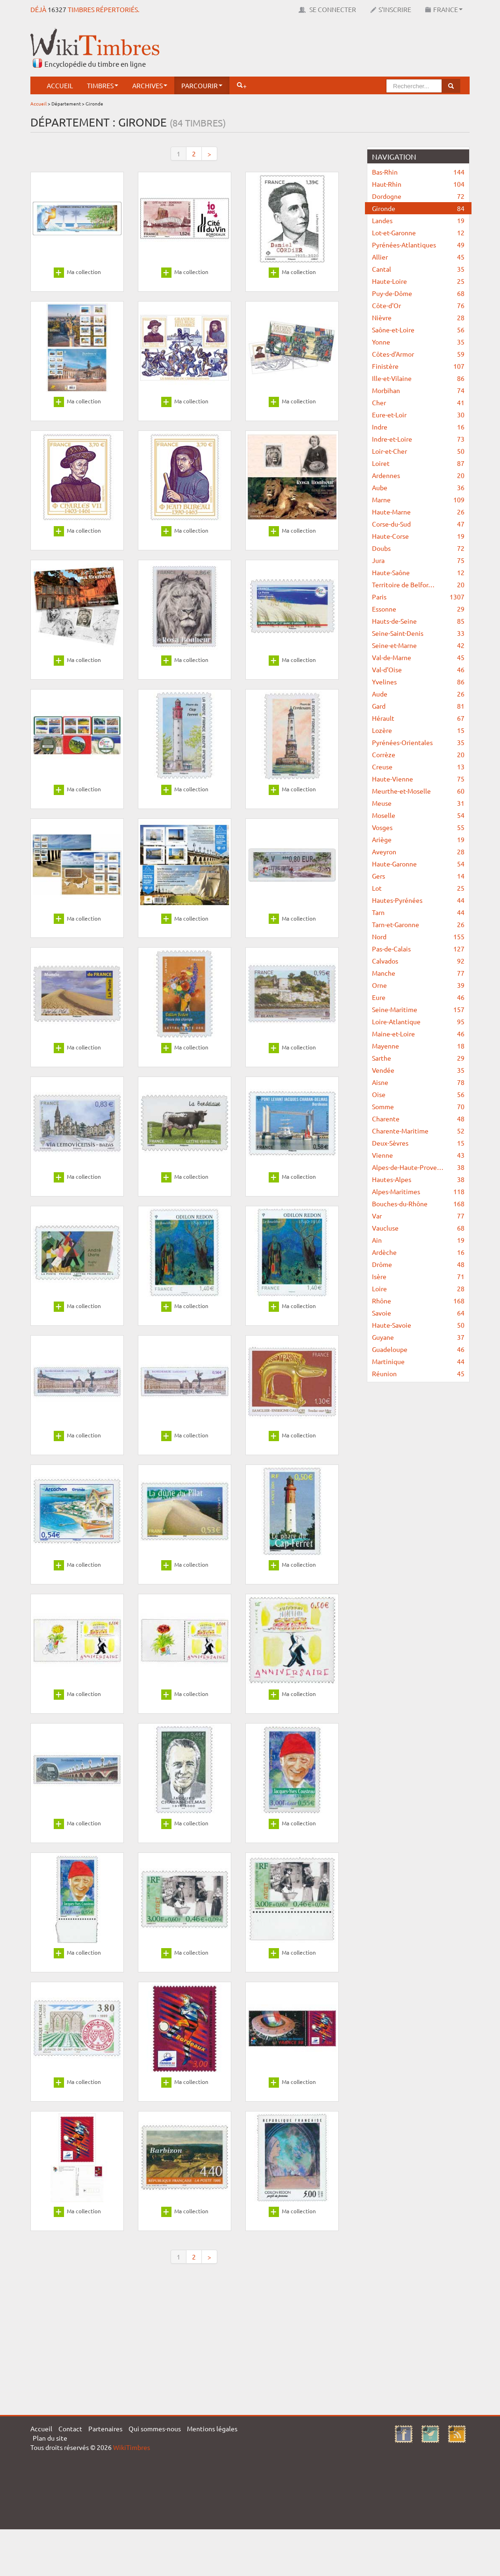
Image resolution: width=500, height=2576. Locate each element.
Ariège (418, 839)
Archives (149, 85)
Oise (418, 1094)
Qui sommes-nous (155, 2428)
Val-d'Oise (418, 669)
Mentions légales (212, 2428)
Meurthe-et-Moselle (418, 790)
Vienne (418, 1155)
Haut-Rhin (418, 184)
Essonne (418, 608)
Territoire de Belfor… (418, 584)
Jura (418, 560)
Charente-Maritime (418, 1130)
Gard (418, 706)
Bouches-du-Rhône (418, 1203)
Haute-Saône (418, 572)
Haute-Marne (418, 511)
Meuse (418, 803)
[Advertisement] (299, 49)
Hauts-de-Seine (418, 621)
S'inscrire (390, 9)
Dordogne (418, 196)
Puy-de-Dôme (418, 293)
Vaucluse (418, 1227)
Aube (418, 487)
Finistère (418, 366)
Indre (418, 426)
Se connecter (327, 9)
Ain (418, 1240)
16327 (57, 9)
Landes (418, 220)
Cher (418, 402)
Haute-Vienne (418, 778)
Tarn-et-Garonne (418, 924)
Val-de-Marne (418, 657)
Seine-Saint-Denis (418, 633)
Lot (418, 888)
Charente (418, 1118)
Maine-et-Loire (418, 1033)
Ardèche (418, 1252)
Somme (418, 1106)
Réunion (418, 1373)
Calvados (418, 960)
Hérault (418, 718)
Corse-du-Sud (418, 523)
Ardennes (418, 475)
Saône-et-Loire (418, 329)
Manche (418, 973)
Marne (418, 499)
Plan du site (50, 2438)
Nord (418, 936)
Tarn (418, 912)
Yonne (418, 341)
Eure (418, 997)
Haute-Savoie (418, 1325)
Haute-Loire (418, 281)
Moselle (418, 815)
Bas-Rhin (418, 171)
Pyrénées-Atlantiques (418, 244)
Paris (418, 596)
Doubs (418, 548)
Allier (418, 256)
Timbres (102, 85)
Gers (418, 875)
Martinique (418, 1361)
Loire (418, 1288)
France (444, 9)
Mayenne (418, 1045)
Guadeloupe (418, 1349)
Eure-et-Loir (418, 414)
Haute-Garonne (418, 863)
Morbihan (418, 390)
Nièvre (418, 317)
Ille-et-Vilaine (418, 378)
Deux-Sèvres (418, 1142)
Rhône (418, 1300)
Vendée (418, 1070)
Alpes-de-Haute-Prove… (418, 1167)
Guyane (418, 1337)
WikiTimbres (131, 2447)
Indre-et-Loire (418, 438)
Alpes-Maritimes (418, 1191)
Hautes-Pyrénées (418, 900)
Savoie (418, 1312)
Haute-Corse (418, 536)
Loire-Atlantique (418, 1021)
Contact (70, 2428)
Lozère (418, 730)
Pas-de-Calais (418, 948)
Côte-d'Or (418, 305)
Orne (418, 985)
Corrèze (418, 754)
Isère (418, 1276)
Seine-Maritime (418, 1009)
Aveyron (418, 851)
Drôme (418, 1264)
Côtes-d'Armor (418, 354)
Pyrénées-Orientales (418, 742)
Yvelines (418, 681)
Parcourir (201, 85)
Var (418, 1215)
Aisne (418, 1082)
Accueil (60, 85)
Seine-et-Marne (418, 645)
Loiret (418, 463)
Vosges (418, 827)
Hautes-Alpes (418, 1179)
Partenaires (105, 2428)
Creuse (418, 766)
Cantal (418, 269)
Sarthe (418, 1058)
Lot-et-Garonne (418, 232)
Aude (418, 693)
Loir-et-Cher (418, 451)
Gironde (418, 208)
